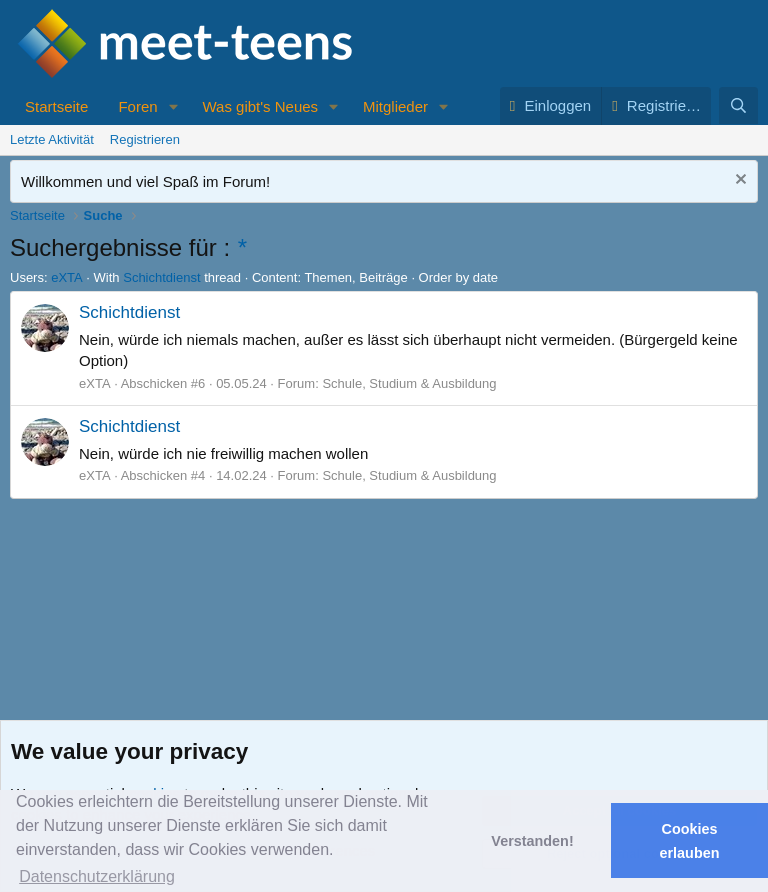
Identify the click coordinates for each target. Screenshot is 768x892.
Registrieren (145, 139)
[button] (173, 106)
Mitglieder (395, 106)
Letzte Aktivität (52, 139)
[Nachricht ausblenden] (738, 181)
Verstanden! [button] (532, 841)
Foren (137, 106)
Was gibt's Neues (260, 106)
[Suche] (738, 105)
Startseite (56, 106)
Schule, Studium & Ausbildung (409, 383)
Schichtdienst (161, 277)
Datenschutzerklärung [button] (97, 876)
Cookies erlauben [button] (690, 841)
